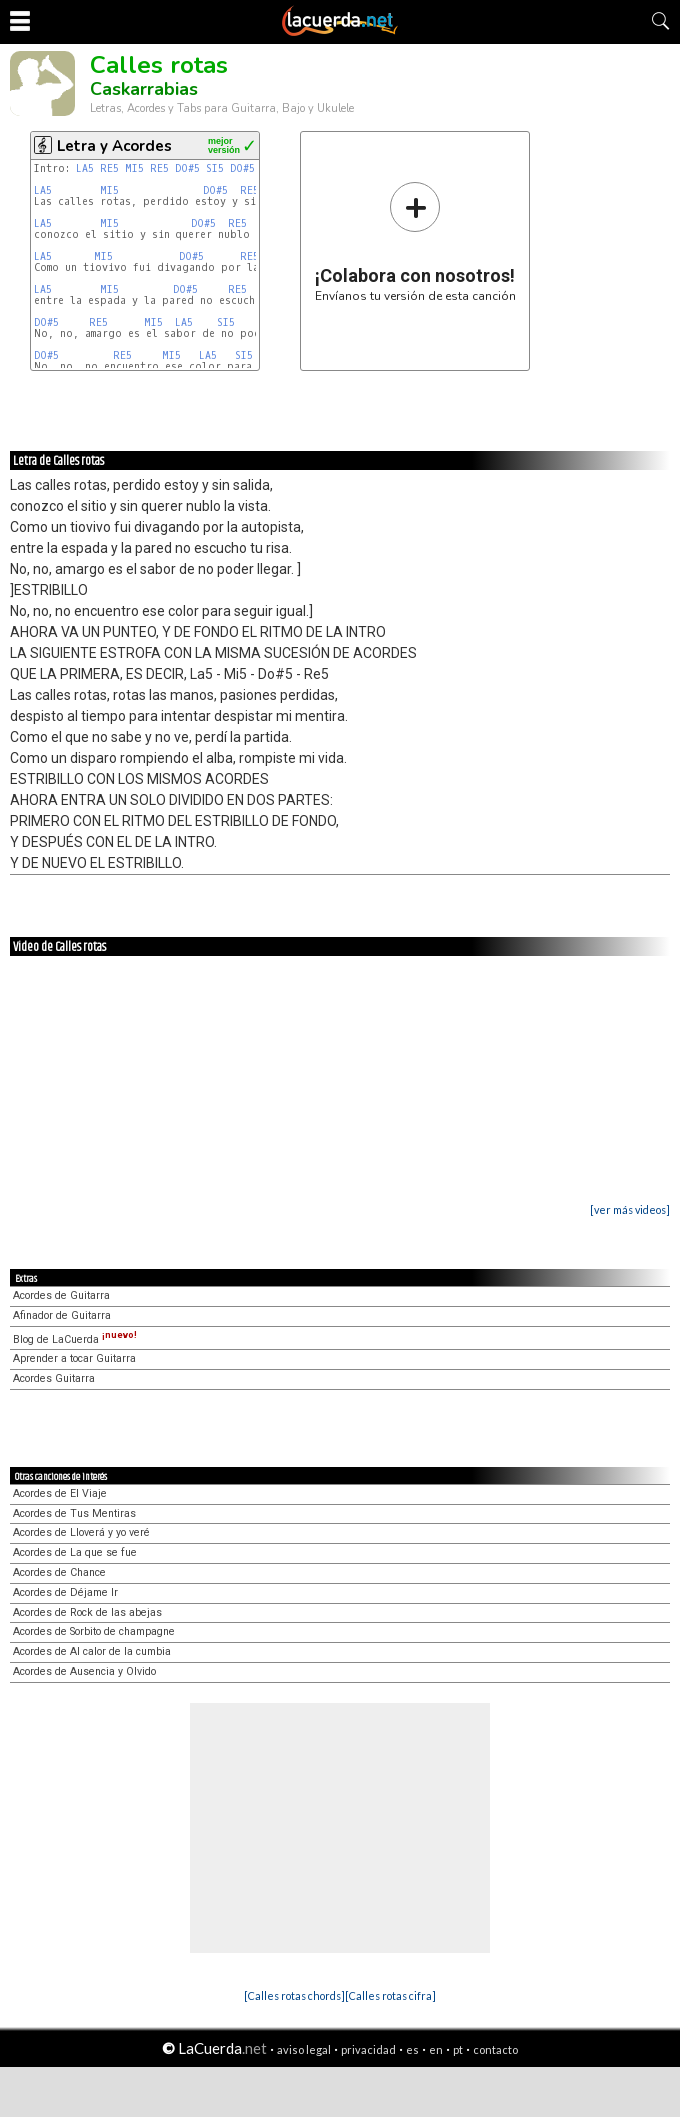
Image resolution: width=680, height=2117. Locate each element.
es (412, 2049)
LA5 (85, 168)
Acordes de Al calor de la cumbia (92, 1651)
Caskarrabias (144, 89)
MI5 (134, 168)
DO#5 (187, 168)
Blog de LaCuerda (75, 1339)
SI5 (215, 168)
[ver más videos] (630, 1209)
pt (458, 2049)
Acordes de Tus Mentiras (74, 1513)
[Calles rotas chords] (294, 1995)
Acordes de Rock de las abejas (87, 1612)
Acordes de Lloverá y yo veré (81, 1532)
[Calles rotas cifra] (390, 1995)
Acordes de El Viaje (60, 1493)
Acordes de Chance (59, 1572)
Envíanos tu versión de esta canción (415, 241)
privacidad (368, 2049)
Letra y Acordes (114, 146)
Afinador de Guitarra (62, 1315)
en (436, 2049)
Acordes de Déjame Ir (65, 1592)
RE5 (109, 168)
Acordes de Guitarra (61, 1295)
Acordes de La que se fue (75, 1552)
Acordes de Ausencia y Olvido (84, 1671)
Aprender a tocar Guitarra (74, 1358)
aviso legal (304, 2049)
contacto (495, 2049)
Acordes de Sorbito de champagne (94, 1631)
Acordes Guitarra (54, 1378)
